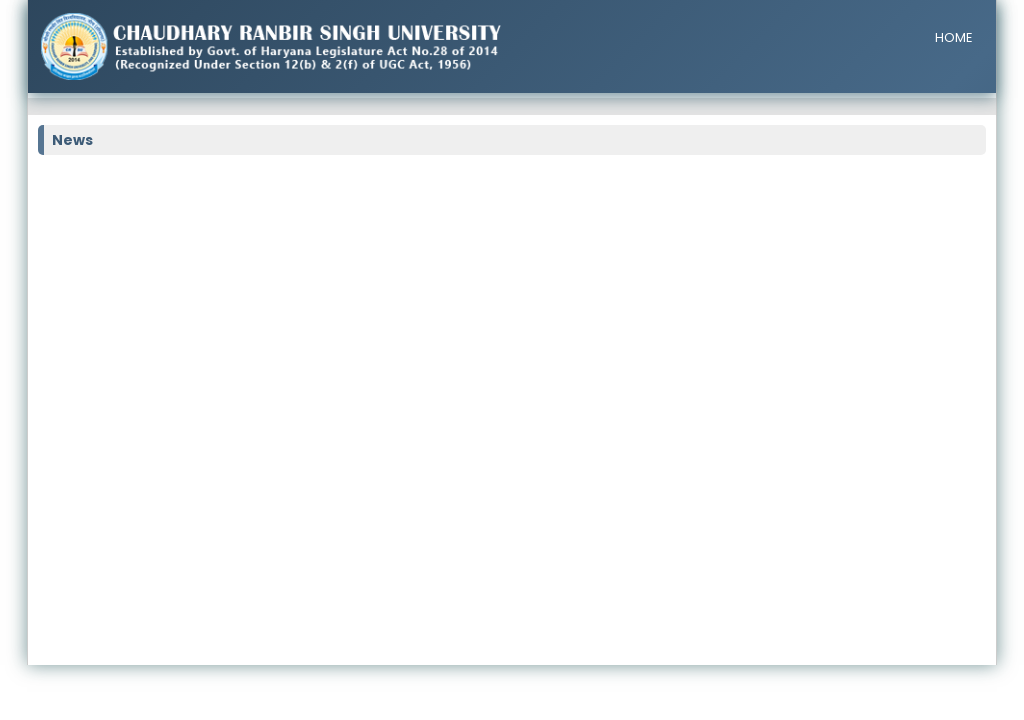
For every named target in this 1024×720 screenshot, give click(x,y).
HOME (954, 37)
